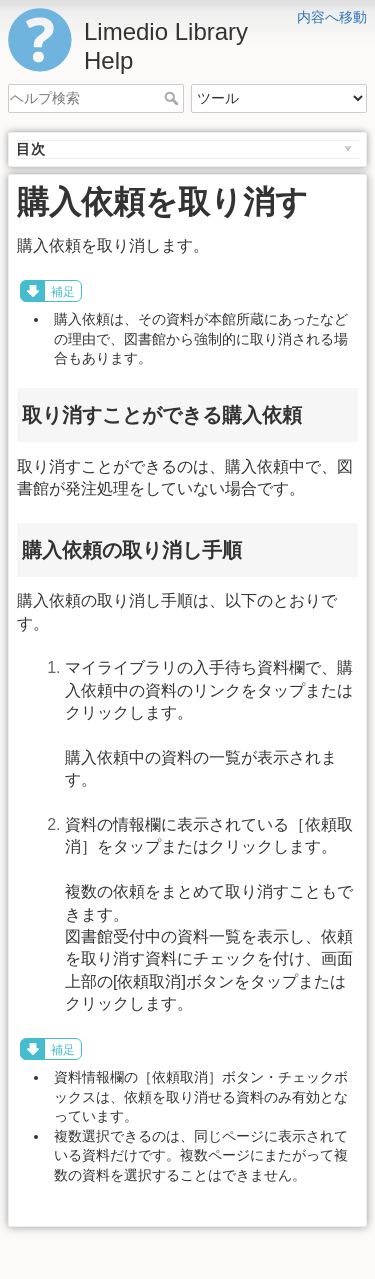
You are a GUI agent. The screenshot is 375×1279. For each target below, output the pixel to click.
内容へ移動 (332, 17)
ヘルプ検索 (173, 98)
